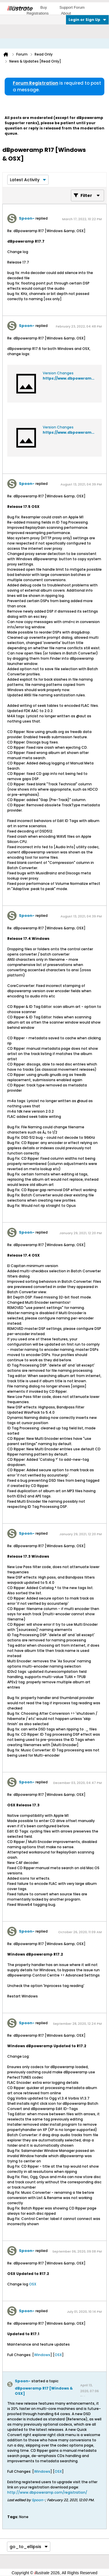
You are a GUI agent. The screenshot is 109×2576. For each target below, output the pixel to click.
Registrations (37, 13)
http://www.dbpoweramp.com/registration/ (47, 2492)
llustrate (19, 8)
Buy (43, 7)
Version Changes (58, 373)
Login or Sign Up (87, 19)
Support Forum (72, 7)
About (66, 13)
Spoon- (27, 218)
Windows (42, 2354)
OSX (32, 2284)
